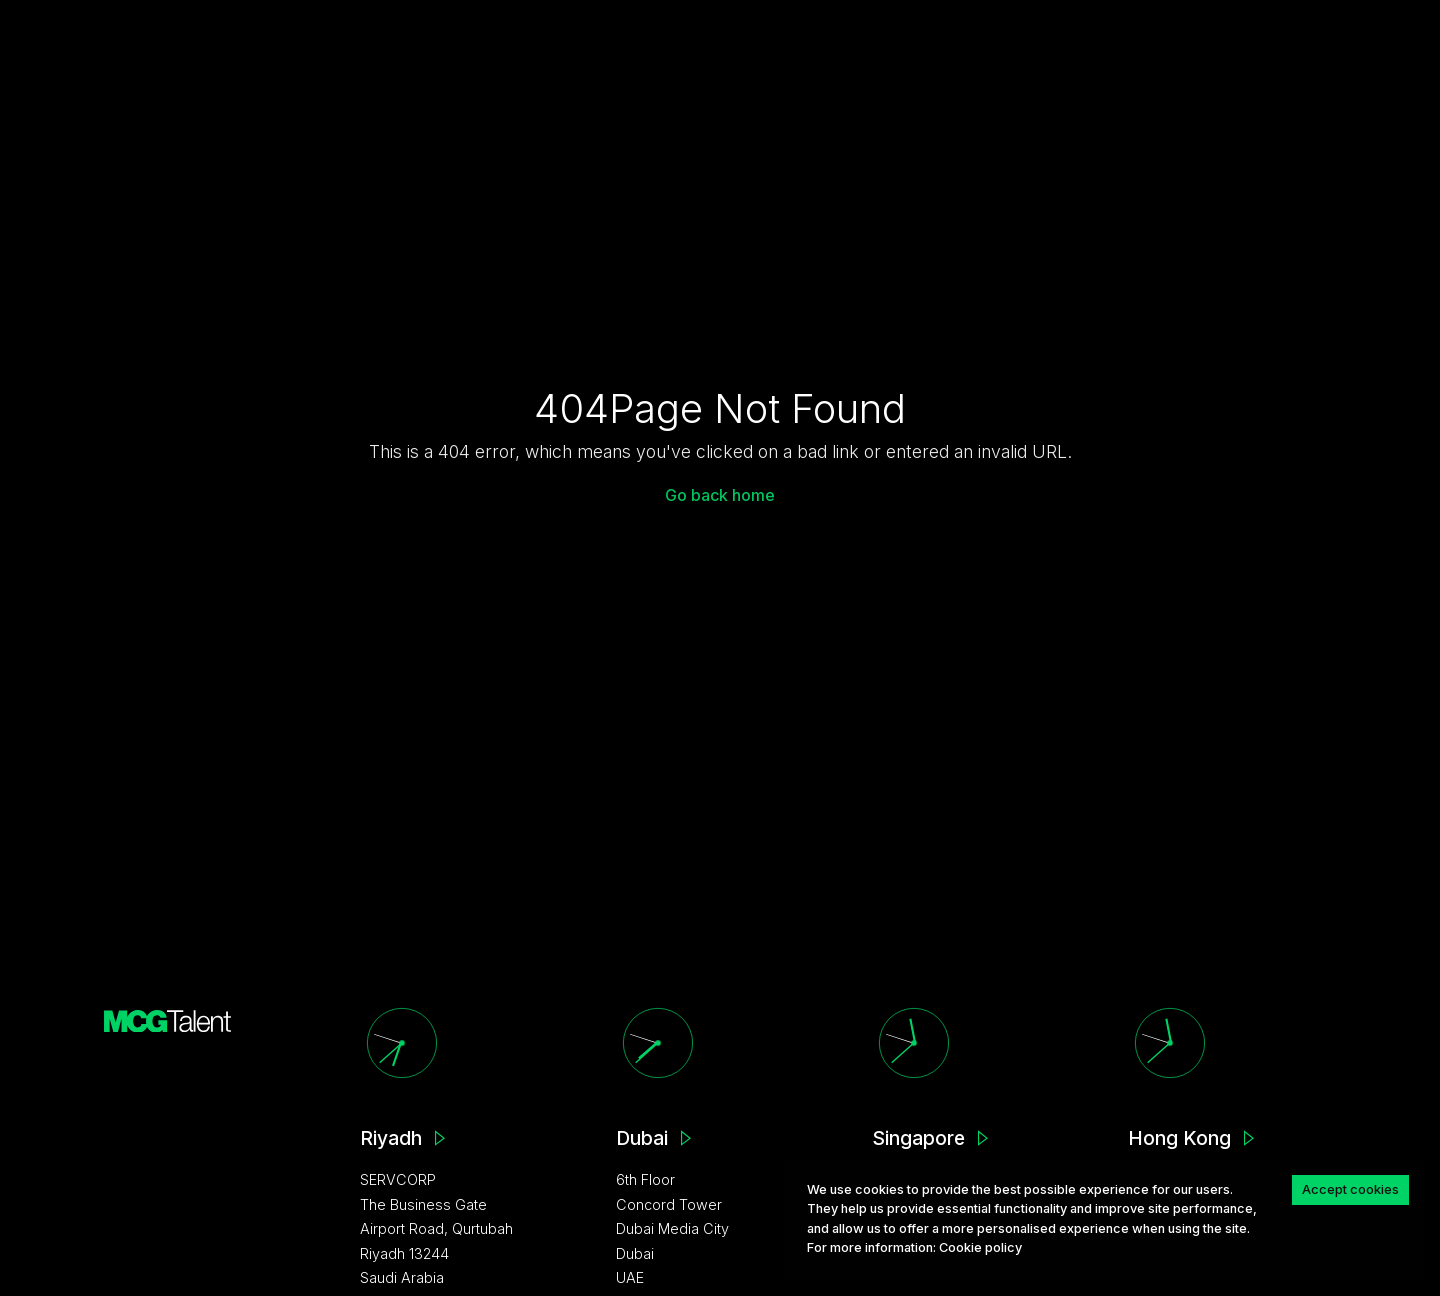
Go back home (720, 495)
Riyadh (391, 1138)
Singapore (918, 1138)
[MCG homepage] (168, 1020)
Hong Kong (1179, 1138)
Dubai (642, 1138)
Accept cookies (1350, 1189)
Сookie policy (980, 1247)
